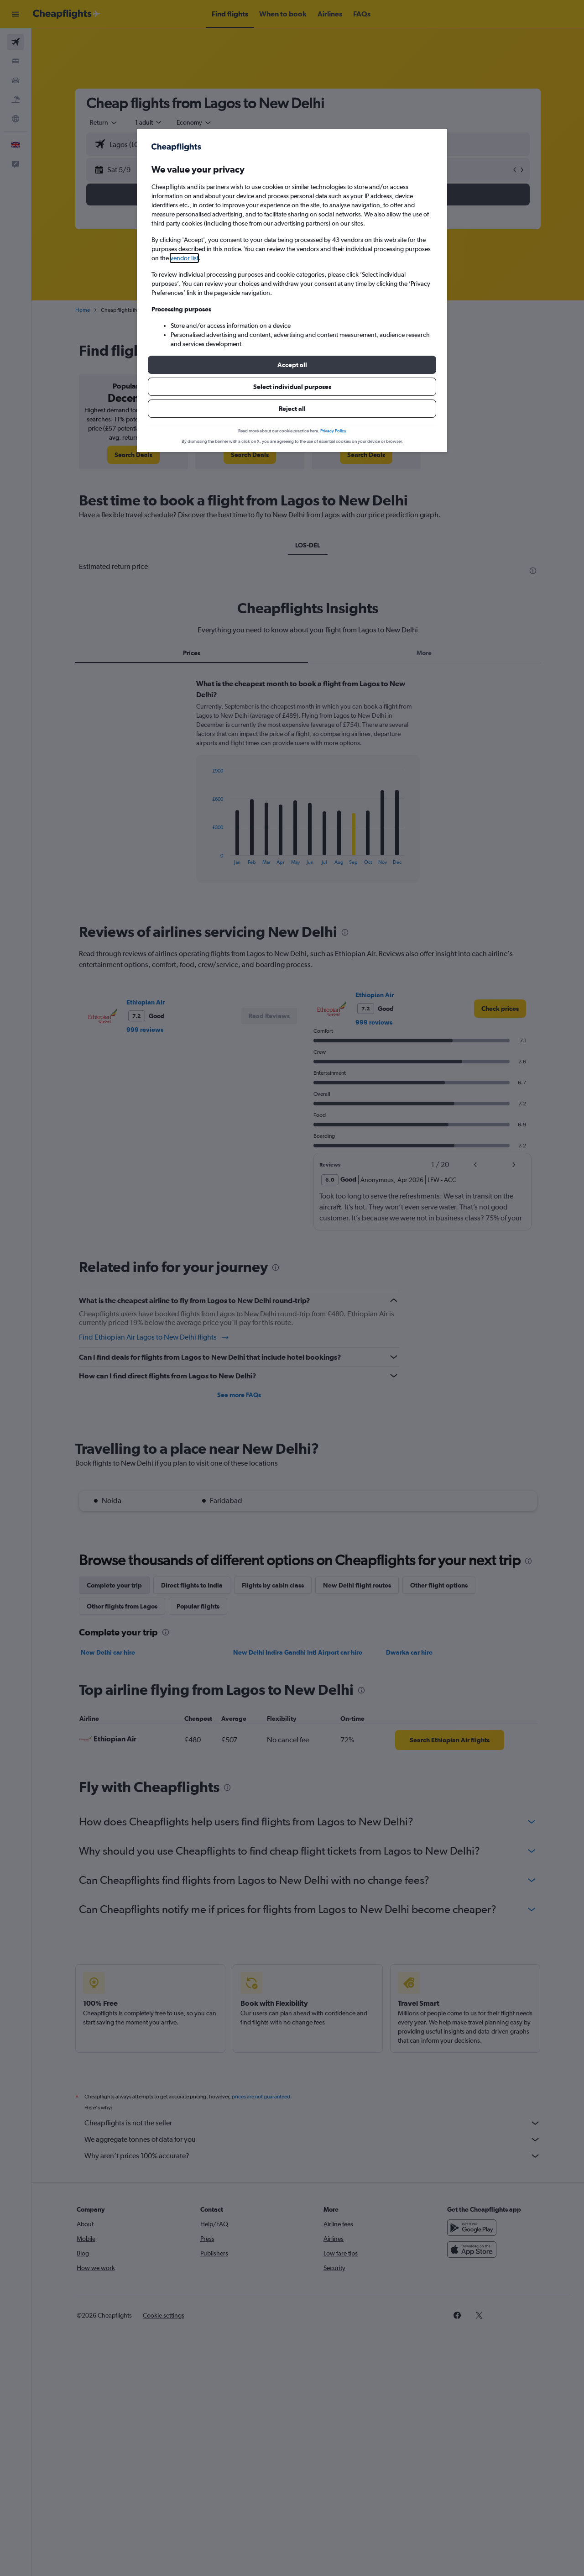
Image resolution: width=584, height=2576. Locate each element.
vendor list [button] (184, 258)
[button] (292, 365)
